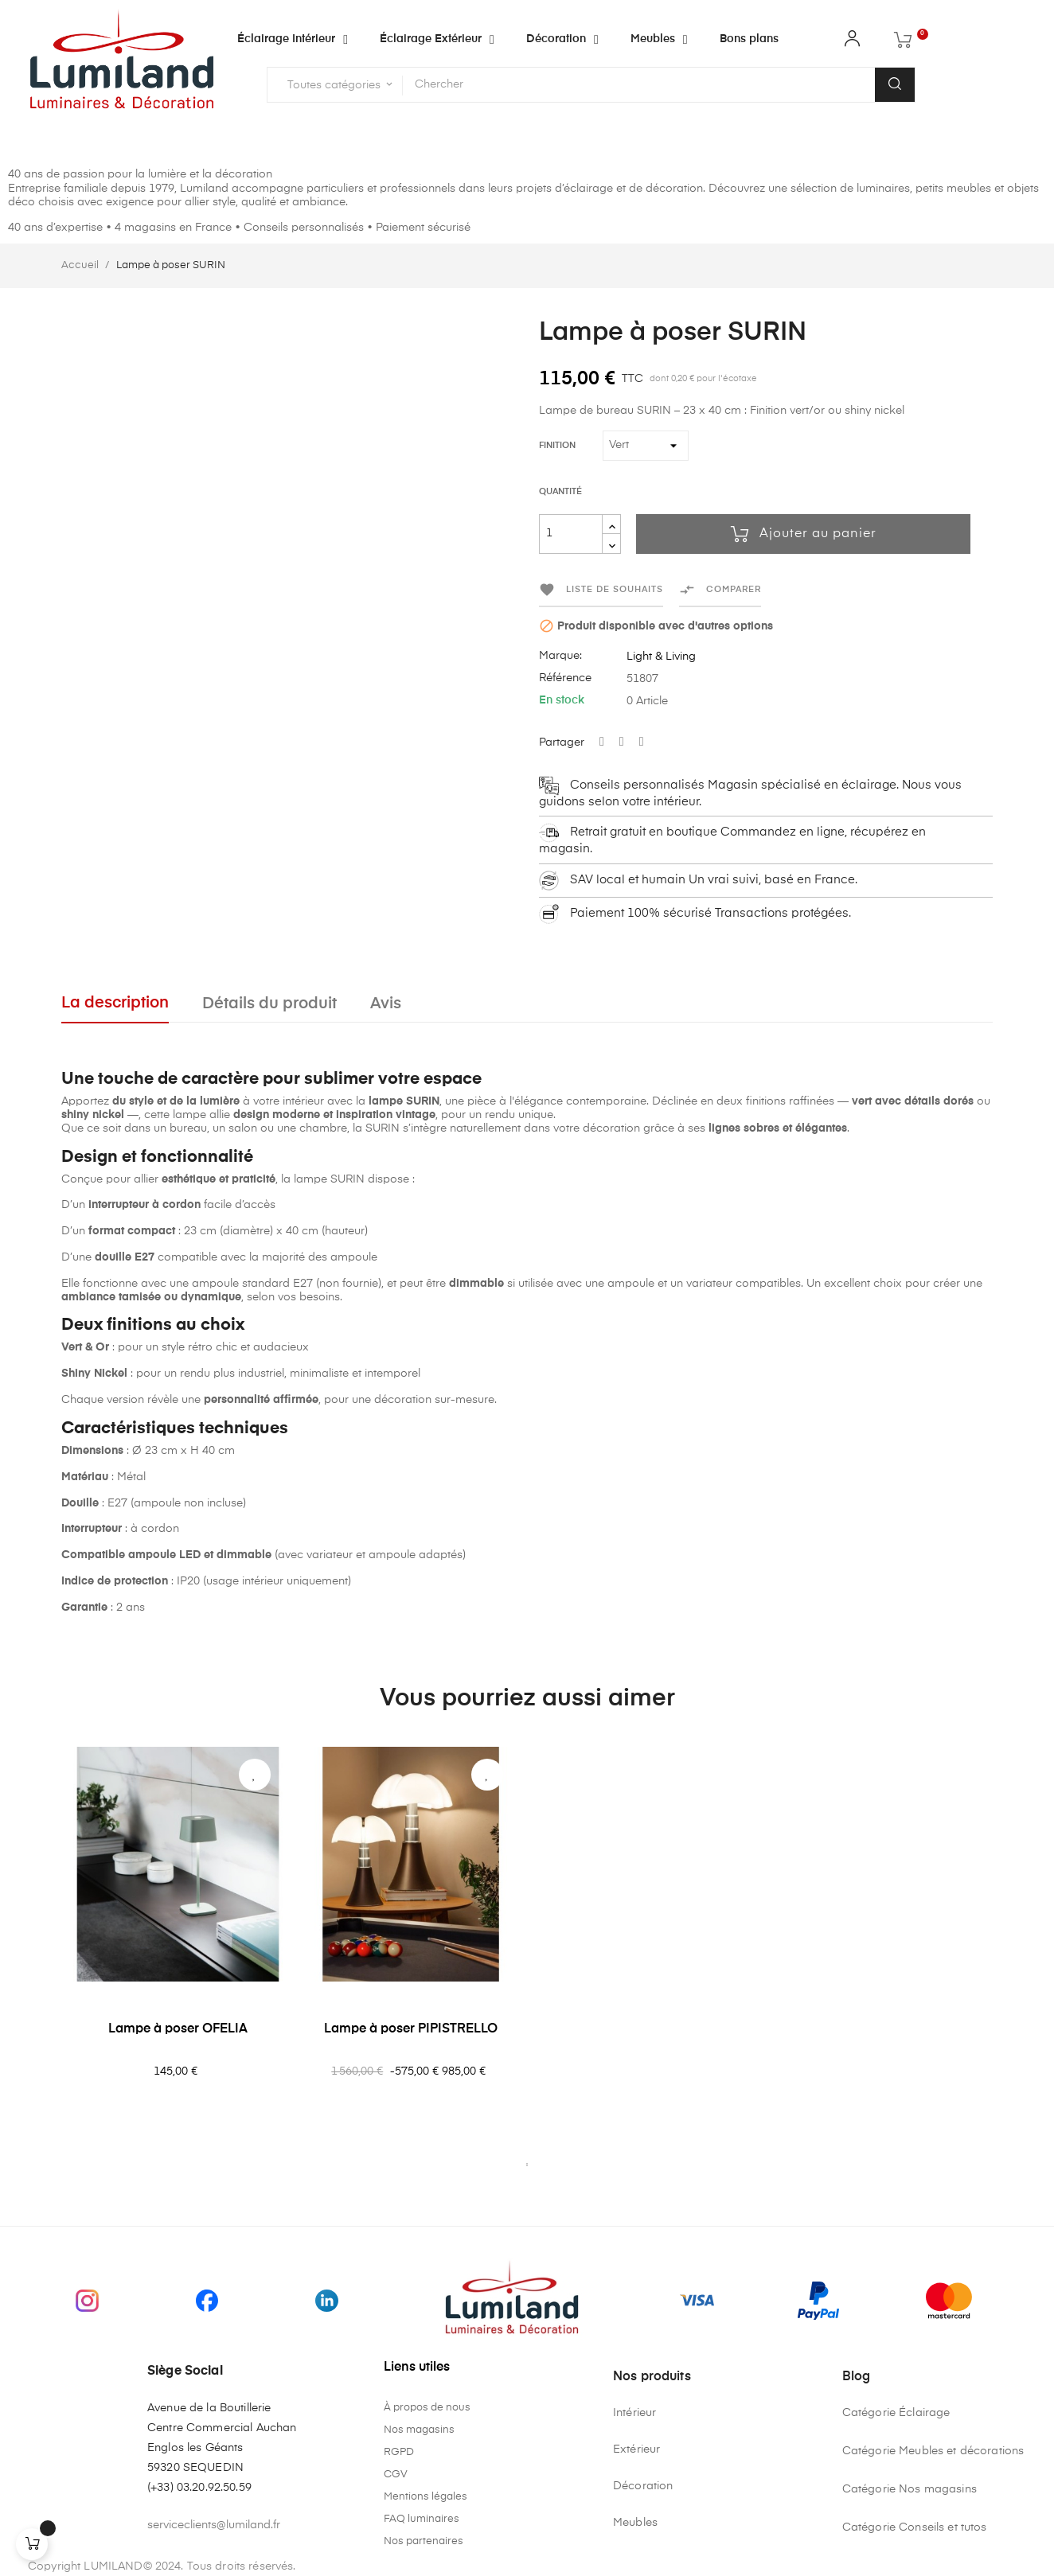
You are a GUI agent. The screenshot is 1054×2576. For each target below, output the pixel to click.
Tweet (621, 742)
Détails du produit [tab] (269, 1004)
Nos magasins (419, 2430)
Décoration (643, 2486)
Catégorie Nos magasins (909, 2489)
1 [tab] (527, 2165)
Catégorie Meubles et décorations (933, 2451)
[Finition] (646, 446)
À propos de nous (427, 2408)
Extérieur (636, 2449)
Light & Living (661, 656)
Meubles (635, 2522)
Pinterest (641, 742)
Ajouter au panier (803, 534)
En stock (561, 700)
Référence (565, 678)
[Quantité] (571, 534)
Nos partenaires (423, 2541)
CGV (396, 2474)
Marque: (560, 655)
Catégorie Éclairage (896, 2412)
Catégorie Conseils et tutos (914, 2527)
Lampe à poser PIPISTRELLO (411, 2029)
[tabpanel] (178, 1950)
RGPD (399, 2452)
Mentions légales (425, 2497)
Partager (601, 742)
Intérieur (634, 2412)
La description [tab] (115, 1003)
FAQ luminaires (421, 2519)
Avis (385, 1004)
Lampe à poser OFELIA (178, 2029)
